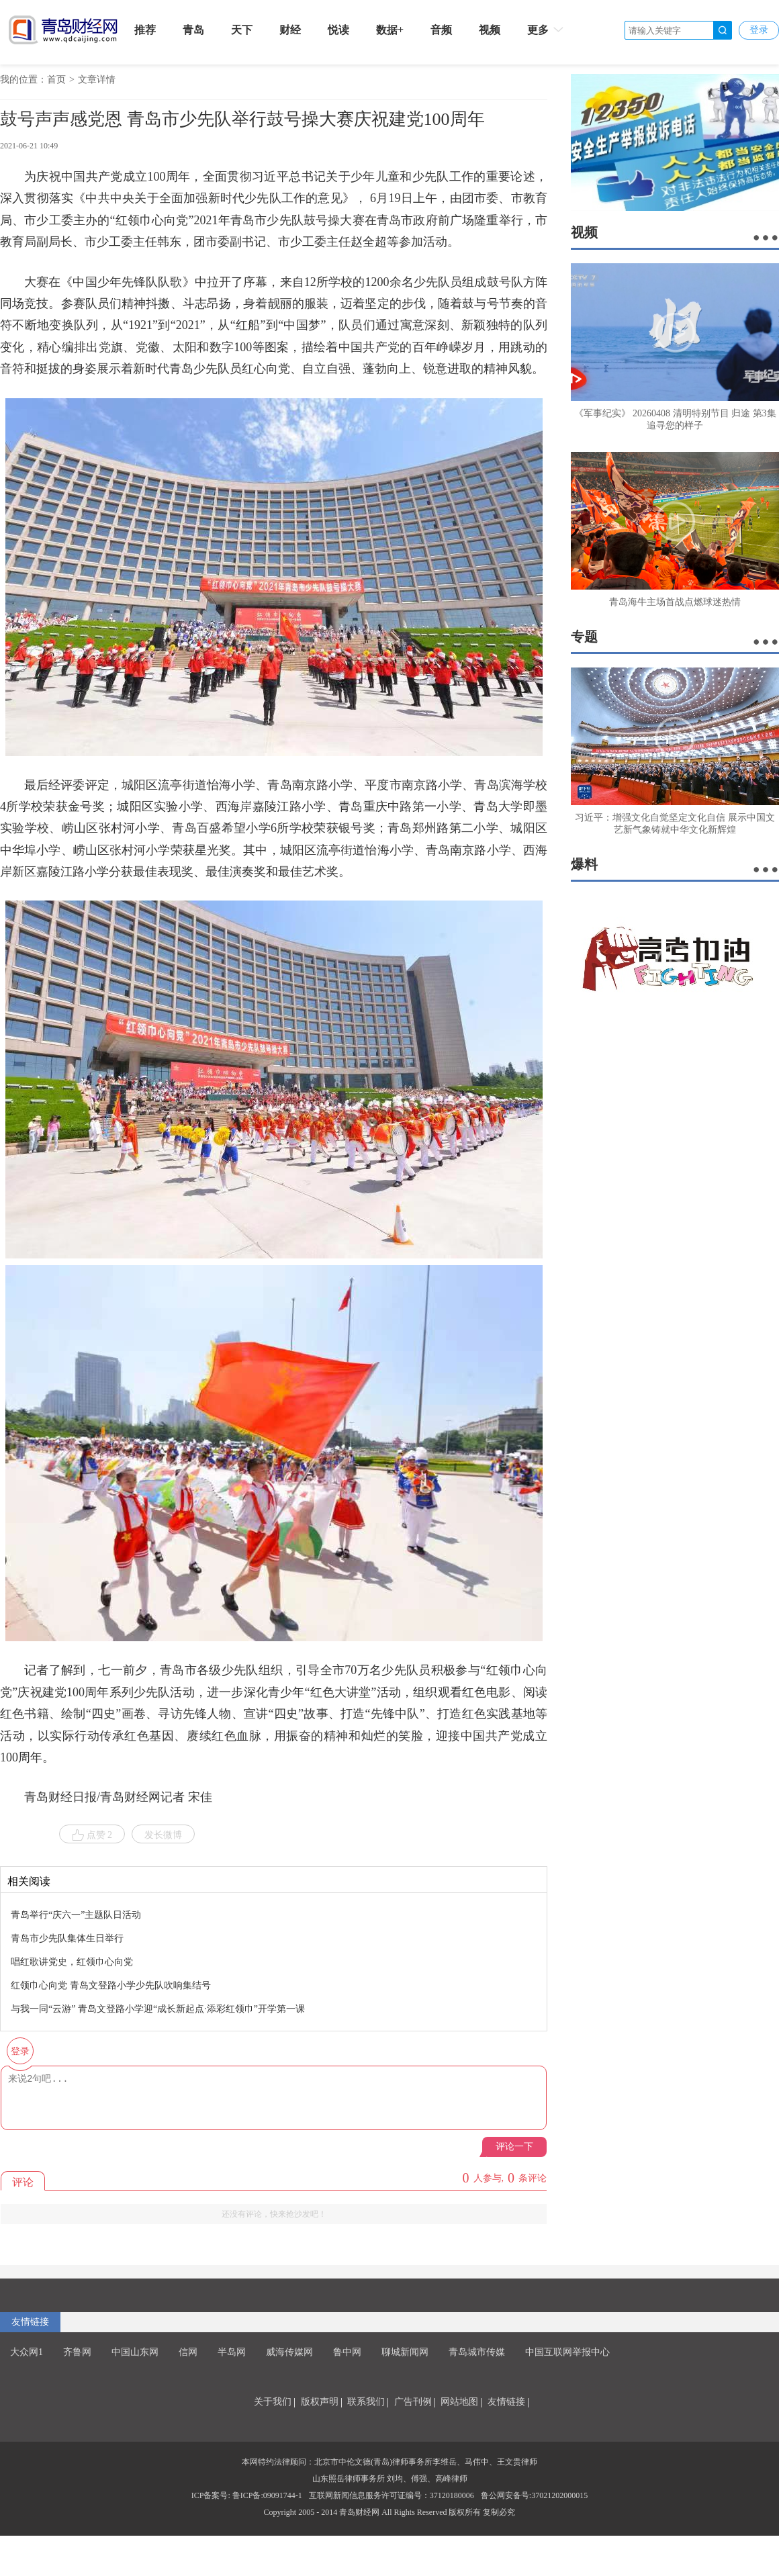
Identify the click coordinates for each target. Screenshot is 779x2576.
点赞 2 (92, 1835)
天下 (242, 30)
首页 (56, 80)
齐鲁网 (77, 2352)
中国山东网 (134, 2352)
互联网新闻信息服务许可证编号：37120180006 (391, 2495)
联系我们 (366, 2402)
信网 (188, 2352)
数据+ (390, 30)
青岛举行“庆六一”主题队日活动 (76, 1915)
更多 (546, 30)
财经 (290, 30)
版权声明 (319, 2402)
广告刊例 (413, 2402)
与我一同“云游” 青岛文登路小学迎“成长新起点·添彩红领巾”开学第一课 (158, 2009)
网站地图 (459, 2402)
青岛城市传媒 (477, 2352)
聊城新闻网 (404, 2352)
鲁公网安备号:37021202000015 (534, 2495)
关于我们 (272, 2402)
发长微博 (163, 1835)
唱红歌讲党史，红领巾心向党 (72, 1962)
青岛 (193, 30)
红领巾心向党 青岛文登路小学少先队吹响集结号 (111, 1985)
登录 (758, 30)
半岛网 (232, 2352)
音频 (441, 30)
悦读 (338, 30)
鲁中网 (347, 2352)
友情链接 (30, 2322)
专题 (584, 636)
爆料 (584, 864)
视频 (489, 30)
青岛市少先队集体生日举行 (67, 1938)
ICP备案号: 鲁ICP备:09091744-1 (246, 2495)
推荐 (145, 30)
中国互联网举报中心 (567, 2352)
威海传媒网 (289, 2352)
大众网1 (26, 2352)
